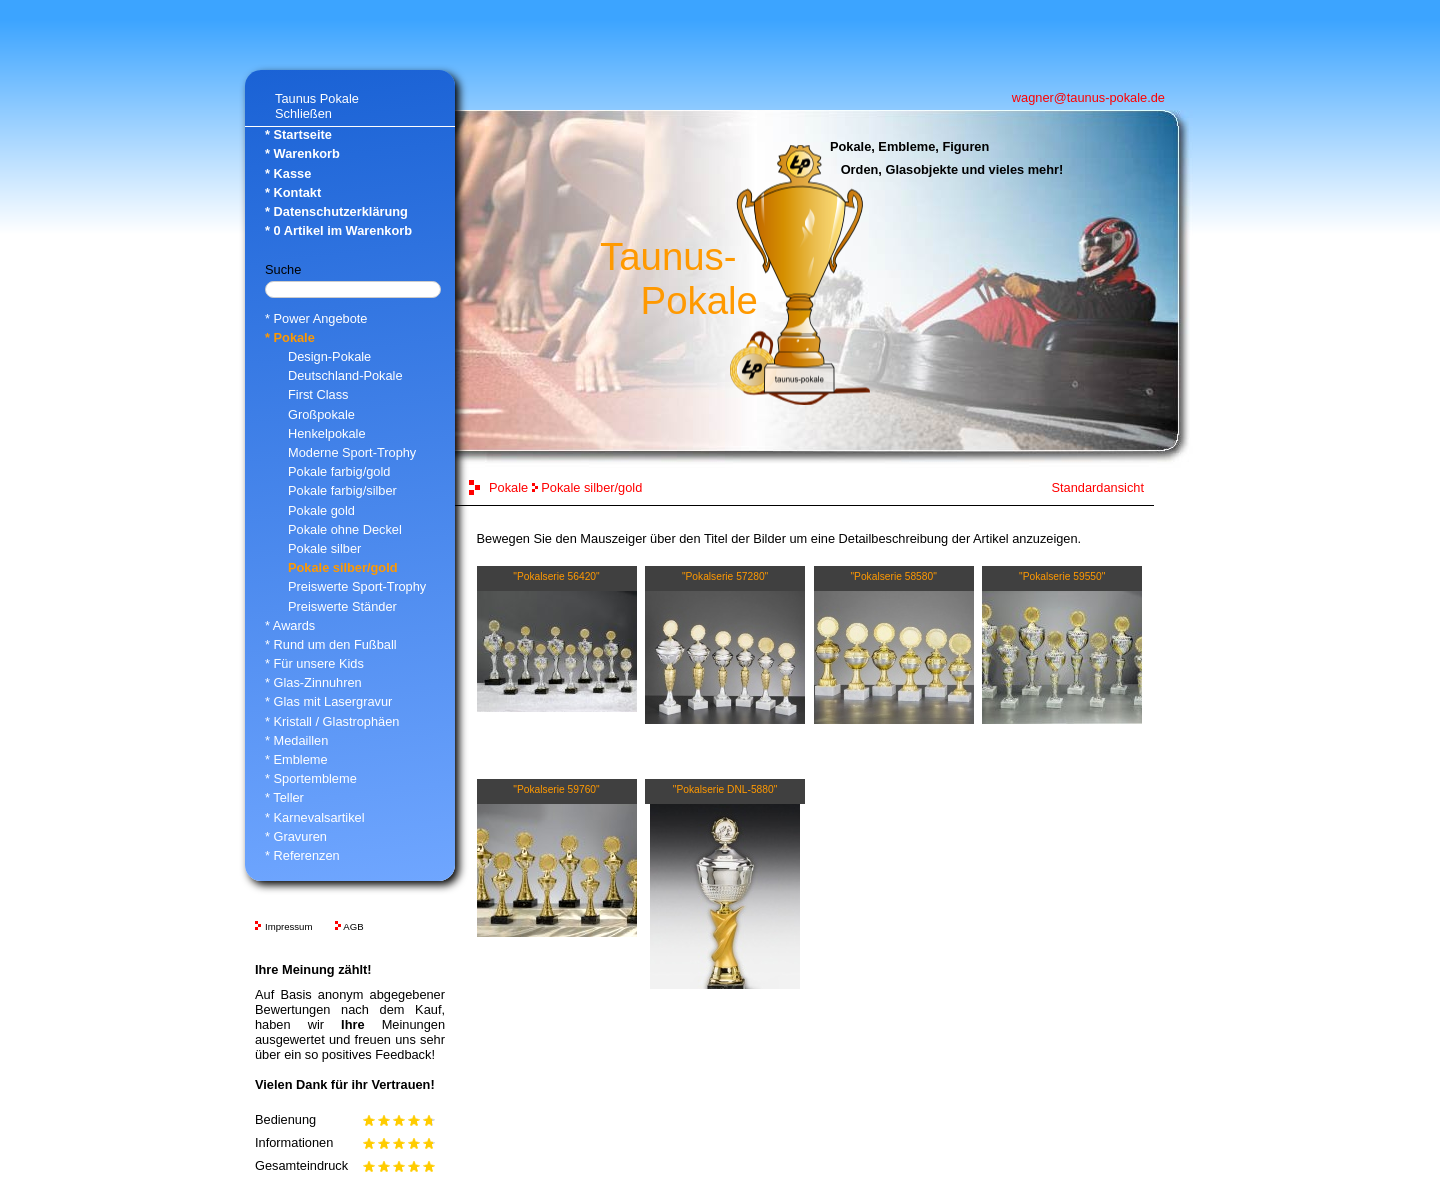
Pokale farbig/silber (342, 490)
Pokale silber (324, 548)
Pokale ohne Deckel (345, 529)
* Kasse (288, 173)
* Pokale (290, 337)
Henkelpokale (327, 433)
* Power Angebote (316, 318)
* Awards (290, 625)
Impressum (288, 926)
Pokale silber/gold (343, 567)
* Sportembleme (311, 778)
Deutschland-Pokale (345, 375)
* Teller (284, 797)
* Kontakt (293, 192)
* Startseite (298, 134)
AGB (353, 926)
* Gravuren (296, 836)
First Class (318, 394)
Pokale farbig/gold (339, 471)
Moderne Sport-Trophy (352, 452)
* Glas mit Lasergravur (328, 701)
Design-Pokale (329, 356)
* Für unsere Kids (314, 663)
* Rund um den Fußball (331, 644)
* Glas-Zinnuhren (313, 682)
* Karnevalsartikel (315, 817)
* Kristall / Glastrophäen (332, 721)
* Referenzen (302, 855)
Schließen (303, 113)
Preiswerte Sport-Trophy (357, 586)
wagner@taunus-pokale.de (1088, 97)
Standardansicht (1098, 487)
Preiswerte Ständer (342, 606)
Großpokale (321, 414)
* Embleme (296, 759)
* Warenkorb (302, 153)
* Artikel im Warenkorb (338, 230)
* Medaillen (296, 740)
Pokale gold (321, 510)
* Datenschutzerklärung (336, 211)
